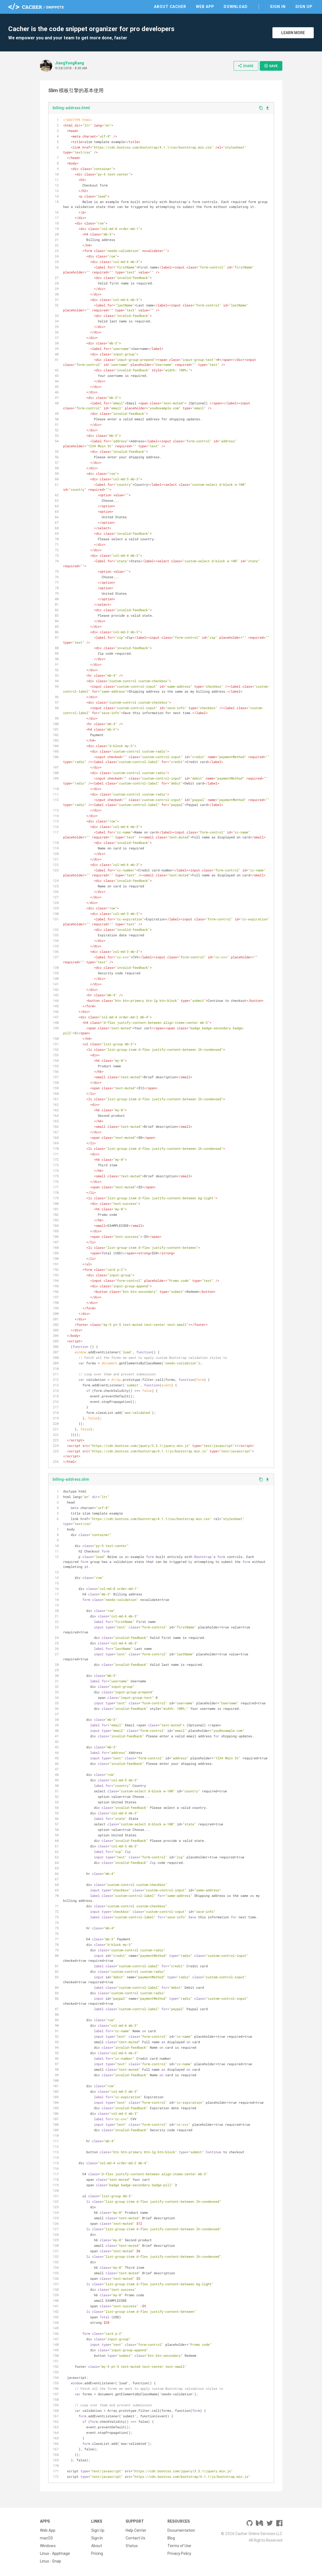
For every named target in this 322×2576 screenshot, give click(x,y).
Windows (48, 2545)
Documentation (181, 2530)
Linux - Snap (50, 2561)
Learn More (293, 32)
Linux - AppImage (55, 2553)
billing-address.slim (71, 1479)
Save (271, 66)
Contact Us (135, 2538)
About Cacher (170, 6)
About (96, 2545)
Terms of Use (179, 2545)
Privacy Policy (179, 2553)
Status (132, 2545)
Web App (205, 6)
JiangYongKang (69, 63)
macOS (46, 2538)
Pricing (97, 2553)
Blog (171, 2538)
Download (236, 6)
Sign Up (303, 6)
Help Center (136, 2530)
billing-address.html (71, 107)
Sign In (278, 6)
